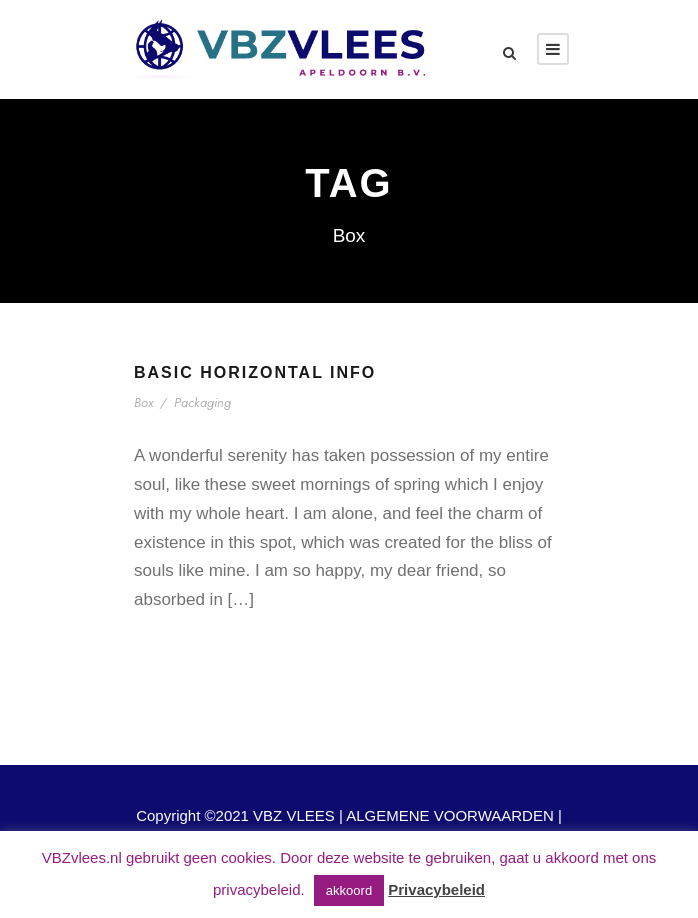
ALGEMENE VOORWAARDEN (450, 815)
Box (143, 402)
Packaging (202, 402)
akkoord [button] (349, 890)
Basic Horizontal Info (255, 372)
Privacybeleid (436, 889)
